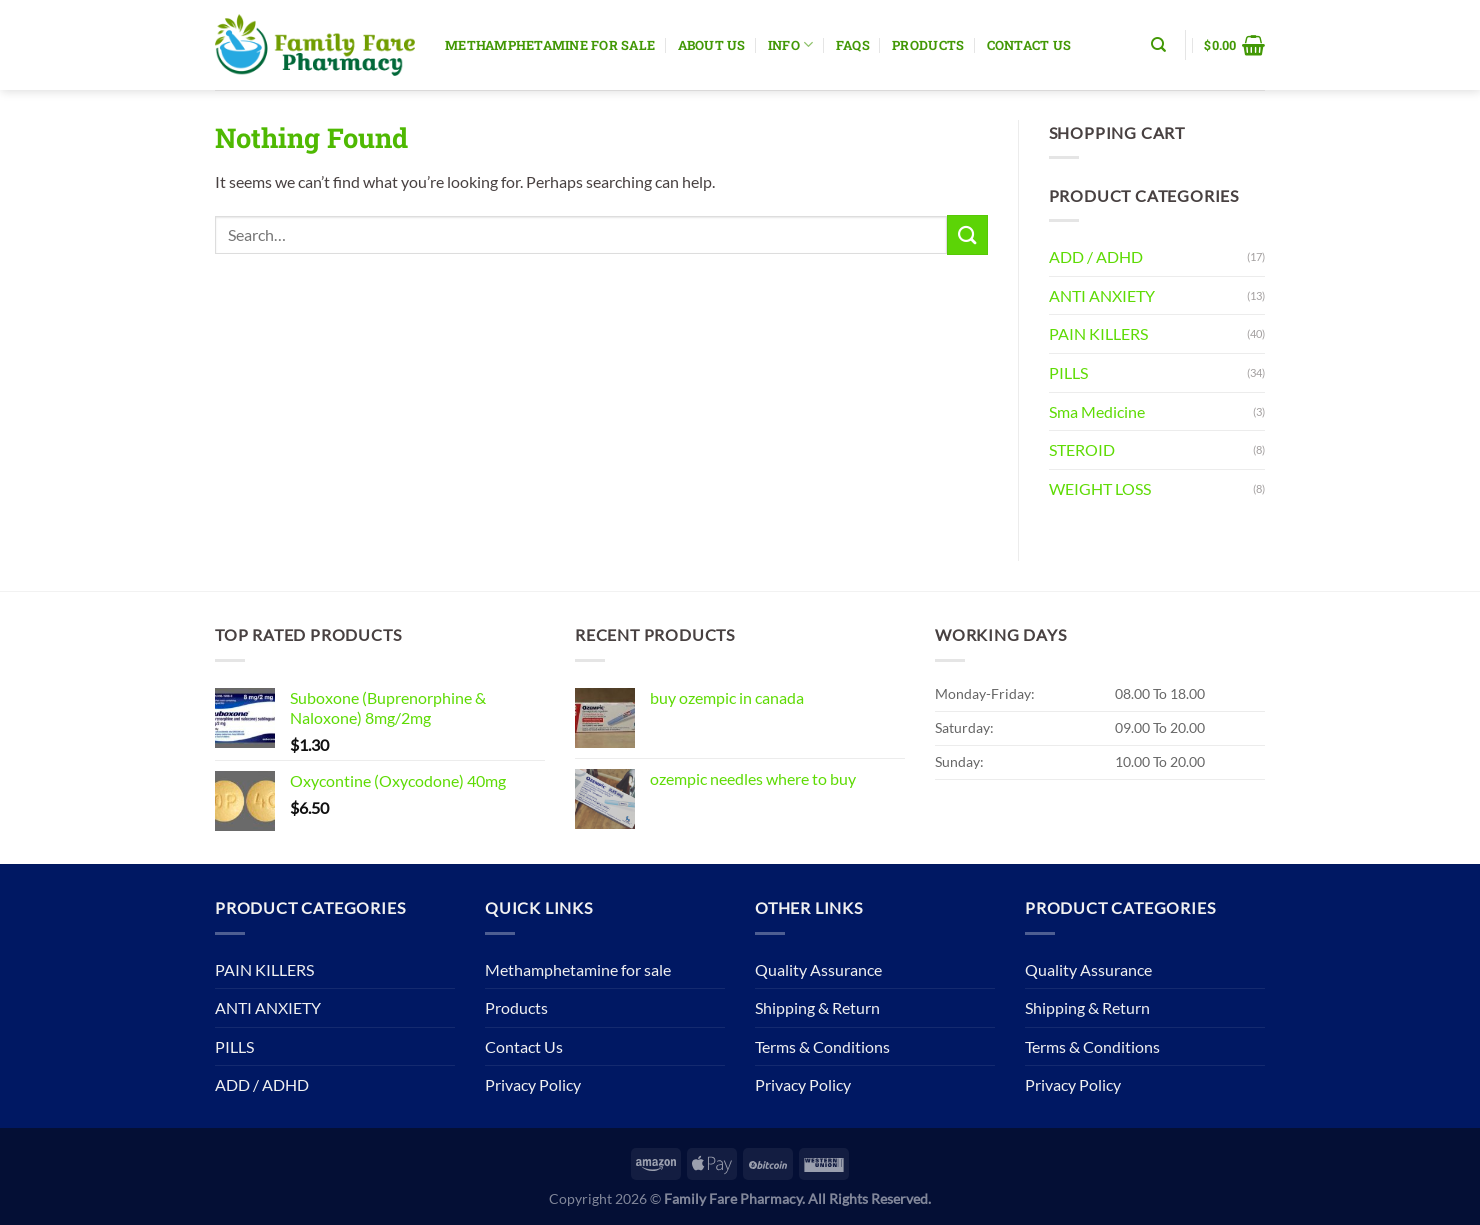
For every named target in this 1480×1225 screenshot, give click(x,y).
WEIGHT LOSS (1100, 488)
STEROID (1082, 449)
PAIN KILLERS (1098, 333)
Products (928, 45)
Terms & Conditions (822, 1046)
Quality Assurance (818, 969)
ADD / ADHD (1096, 256)
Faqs (853, 45)
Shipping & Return (817, 1007)
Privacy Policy (533, 1084)
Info (790, 44)
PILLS (1068, 372)
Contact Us (1029, 45)
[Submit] (967, 234)
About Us (712, 45)
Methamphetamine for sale (550, 45)
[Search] (1158, 45)
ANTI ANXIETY (1102, 295)
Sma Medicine (1097, 411)
